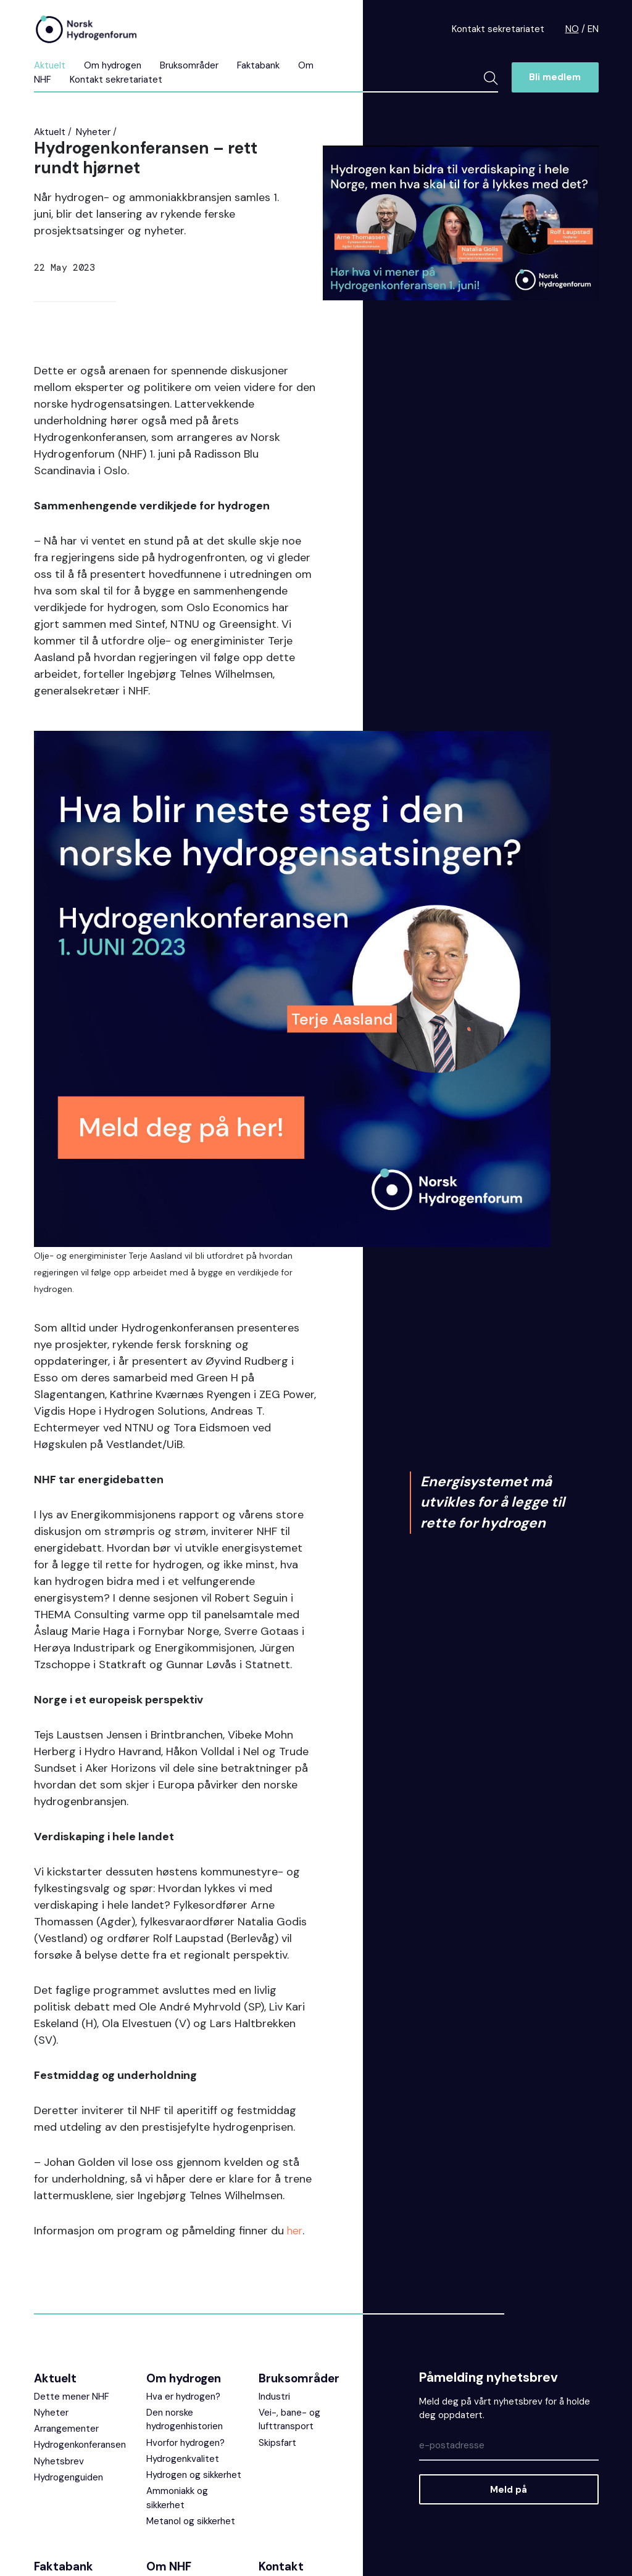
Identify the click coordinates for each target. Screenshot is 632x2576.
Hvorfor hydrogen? (185, 2279)
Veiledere (54, 2485)
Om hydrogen (112, 65)
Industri (274, 2232)
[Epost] (508, 2282)
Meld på (508, 2325)
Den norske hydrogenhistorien (184, 2255)
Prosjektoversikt (69, 2453)
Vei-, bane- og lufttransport (289, 2255)
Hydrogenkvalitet (182, 2295)
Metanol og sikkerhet (190, 2357)
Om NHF (168, 2402)
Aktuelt (49, 65)
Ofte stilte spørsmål (77, 2420)
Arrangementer (66, 2264)
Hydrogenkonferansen (80, 2280)
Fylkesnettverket (182, 2501)
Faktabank (258, 65)
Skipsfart (277, 2279)
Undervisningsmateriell (82, 2436)
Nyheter (93, 132)
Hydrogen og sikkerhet (193, 2311)
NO (572, 29)
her (295, 2066)
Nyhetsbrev (59, 2297)
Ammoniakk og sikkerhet (177, 2334)
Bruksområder (189, 65)
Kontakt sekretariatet (498, 29)
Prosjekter (168, 2420)
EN (593, 29)
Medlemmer (171, 2469)
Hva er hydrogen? (183, 2232)
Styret (160, 2436)
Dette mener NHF (71, 2232)
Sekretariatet (175, 2453)
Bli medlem (555, 77)
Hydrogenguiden (68, 2313)
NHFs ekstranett (294, 2438)
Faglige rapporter (70, 2469)
